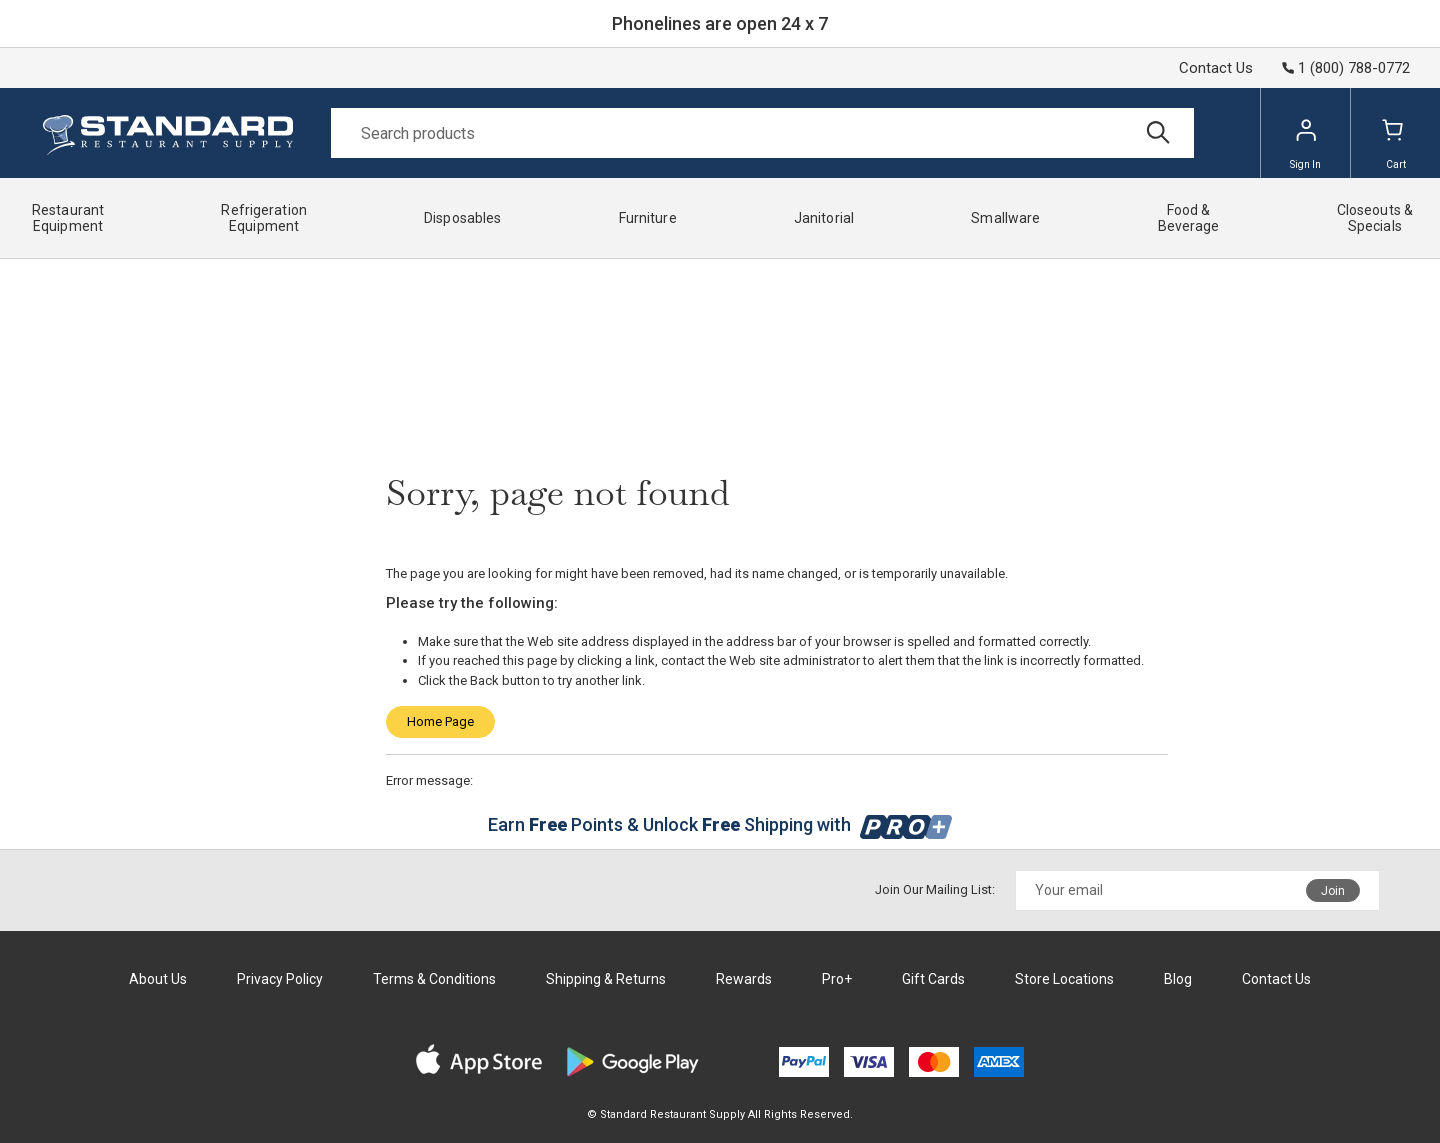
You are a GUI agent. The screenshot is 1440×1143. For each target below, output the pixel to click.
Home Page (440, 721)
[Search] (762, 133)
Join (1333, 891)
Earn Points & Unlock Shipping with (720, 824)
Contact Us (1216, 68)
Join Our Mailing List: (935, 889)
